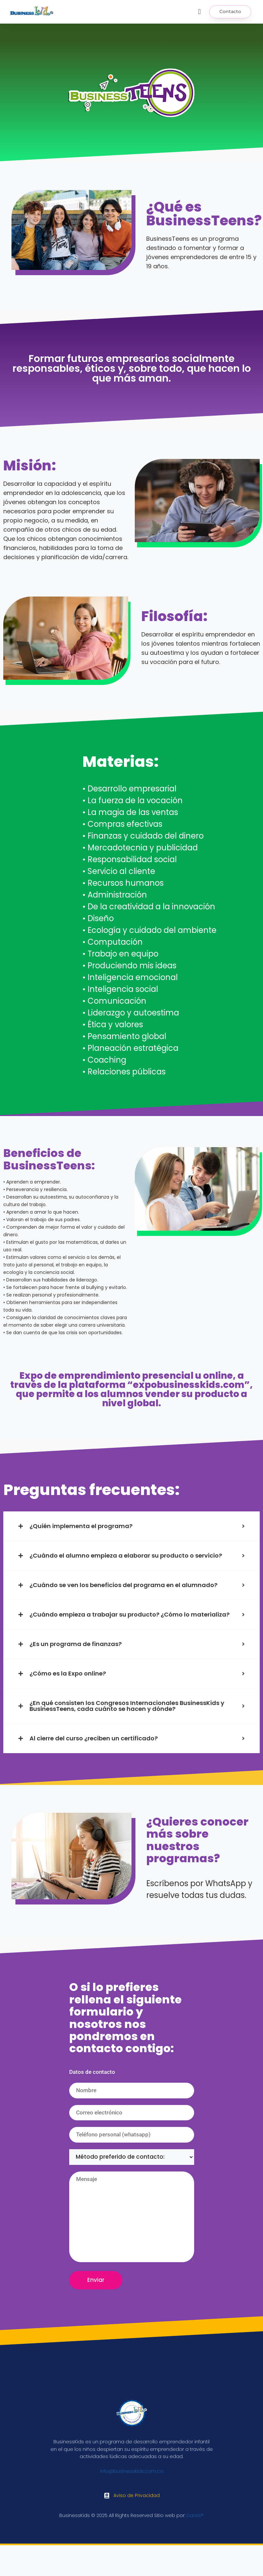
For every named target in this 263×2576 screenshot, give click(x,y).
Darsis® (195, 2515)
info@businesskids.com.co (131, 2471)
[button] (199, 11)
